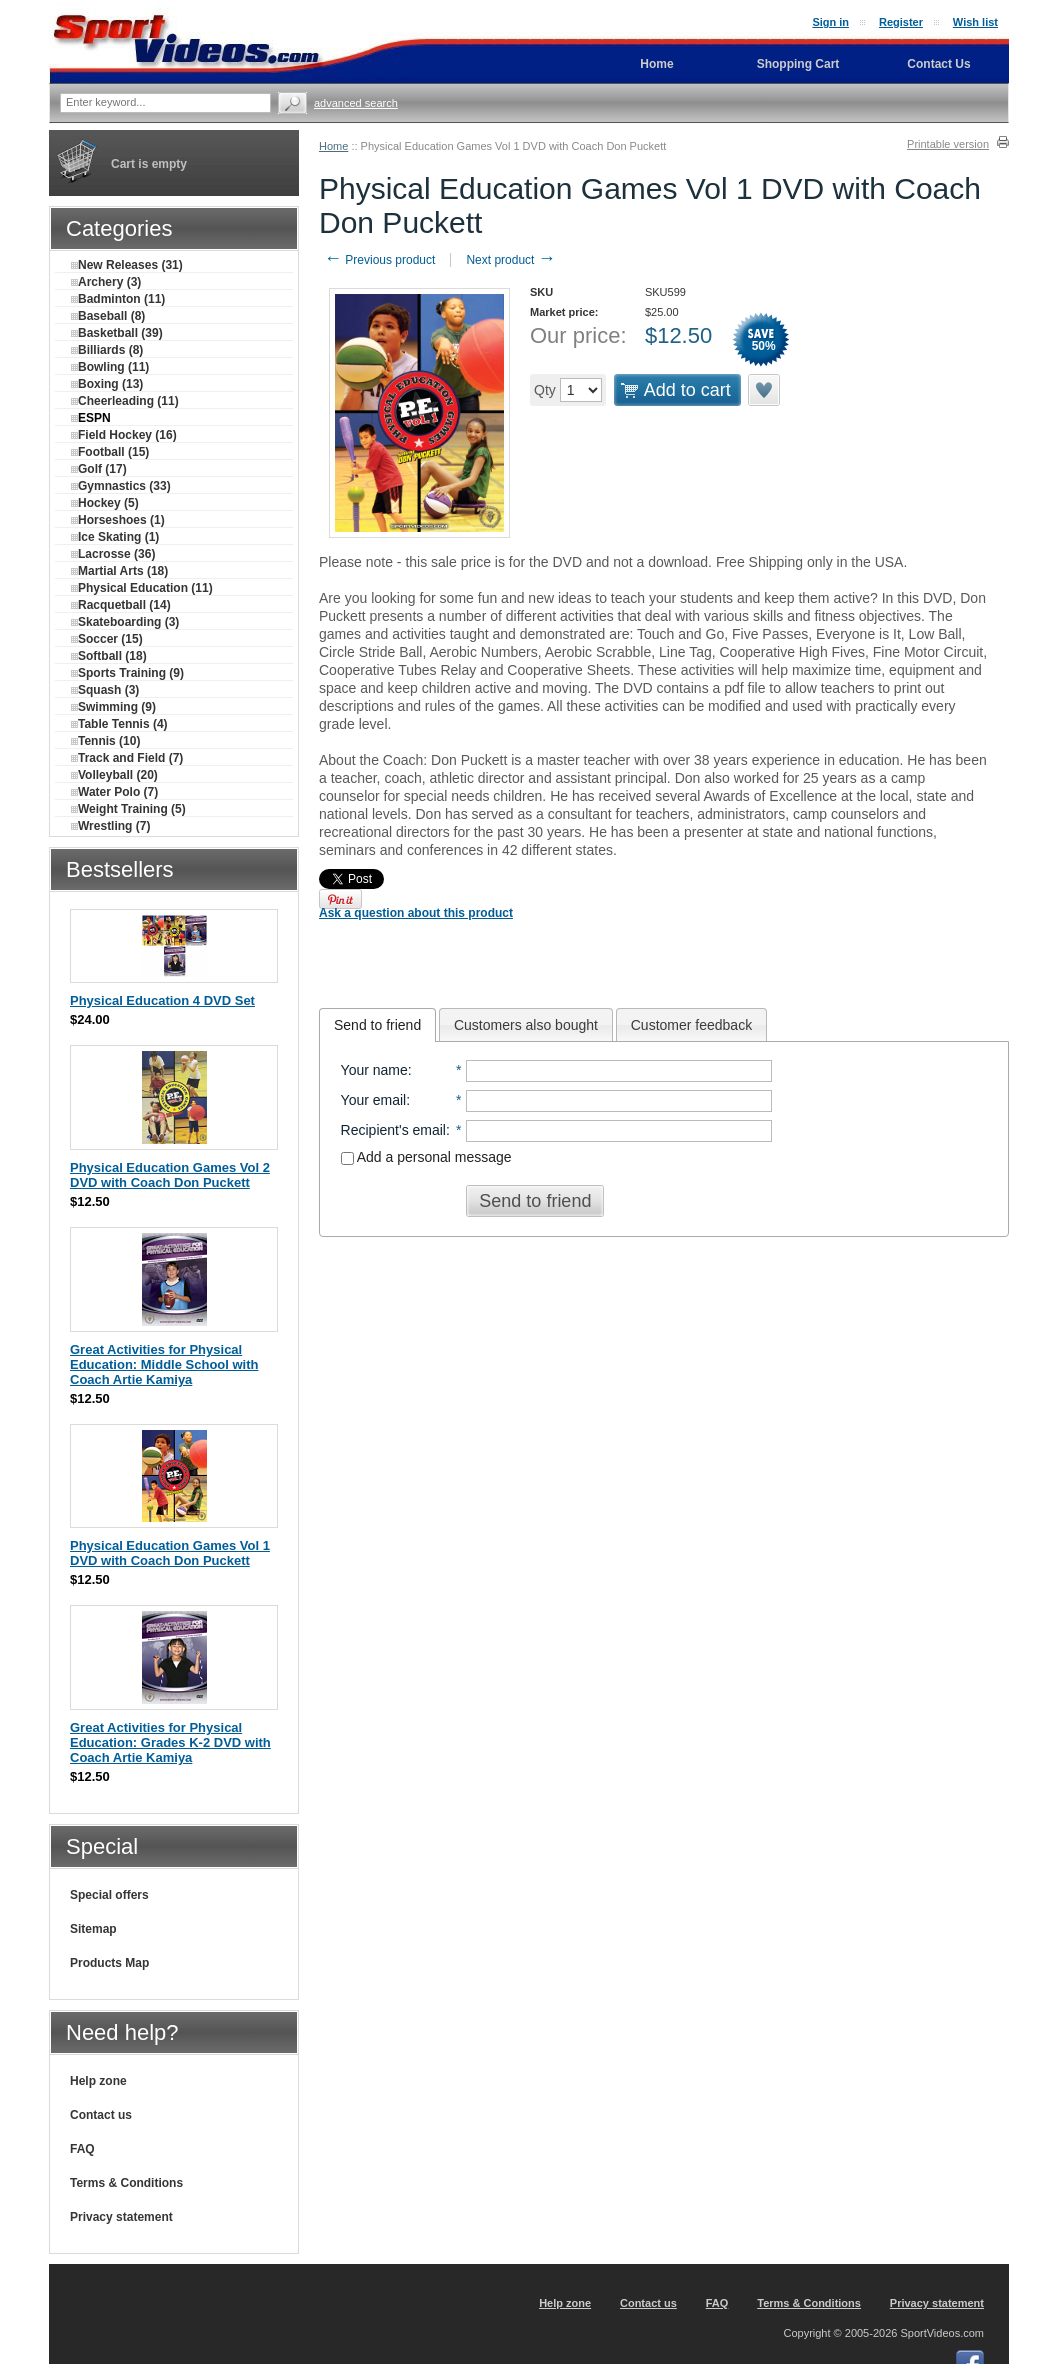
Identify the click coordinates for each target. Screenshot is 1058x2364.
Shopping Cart (798, 64)
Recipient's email (393, 1130)
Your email (374, 1100)
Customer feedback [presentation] (691, 1025)
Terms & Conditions (126, 2183)
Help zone (98, 2081)
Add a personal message (426, 1157)
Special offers (109, 1895)
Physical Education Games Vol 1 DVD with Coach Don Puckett (170, 1553)
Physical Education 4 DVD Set (162, 1000)
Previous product (379, 260)
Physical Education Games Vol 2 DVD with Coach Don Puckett (170, 1175)
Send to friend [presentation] (377, 1025)
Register (901, 22)
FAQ (82, 2149)
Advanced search (356, 103)
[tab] (377, 1025)
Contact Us (938, 64)
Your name (374, 1070)
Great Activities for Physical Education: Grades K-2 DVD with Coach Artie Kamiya (170, 1742)
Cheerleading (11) (125, 401)
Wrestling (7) (110, 826)
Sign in (830, 22)
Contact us (101, 2115)
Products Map (109, 1963)
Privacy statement (121, 2217)
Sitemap (93, 1929)
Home (333, 146)
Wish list (975, 22)
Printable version (948, 144)
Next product (510, 260)
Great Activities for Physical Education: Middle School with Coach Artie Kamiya (164, 1364)
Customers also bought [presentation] (526, 1025)
